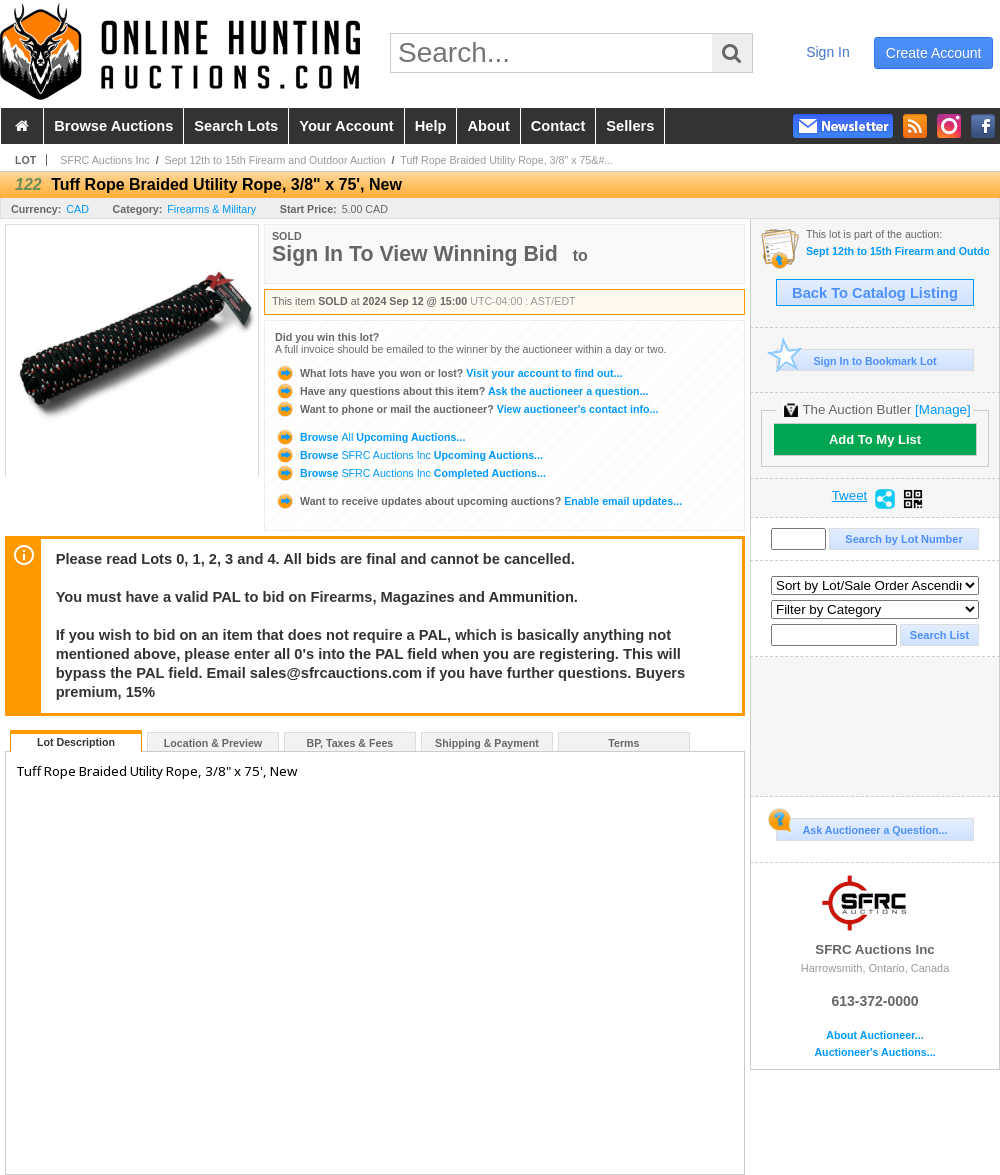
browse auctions (113, 126)
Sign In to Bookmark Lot (856, 360)
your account (346, 126)
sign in (828, 52)
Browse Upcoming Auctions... (370, 437)
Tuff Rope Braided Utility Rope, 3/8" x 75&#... (506, 160)
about (488, 126)
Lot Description (76, 742)
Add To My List (875, 439)
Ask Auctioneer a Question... (861, 827)
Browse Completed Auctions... (410, 473)
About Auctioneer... (874, 1035)
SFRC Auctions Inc (104, 160)
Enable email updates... (478, 501)
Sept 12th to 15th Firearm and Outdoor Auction (275, 160)
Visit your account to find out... (448, 373)
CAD (77, 209)
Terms (623, 743)
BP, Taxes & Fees (350, 743)
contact (558, 126)
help (431, 126)
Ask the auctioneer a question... (461, 391)
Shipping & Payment (487, 743)
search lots (236, 126)
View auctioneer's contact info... (466, 409)
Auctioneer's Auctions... (874, 1052)
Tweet (850, 496)
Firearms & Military (211, 209)
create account (934, 53)
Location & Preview (213, 743)
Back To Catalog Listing (875, 293)
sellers (630, 126)
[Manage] (942, 409)
